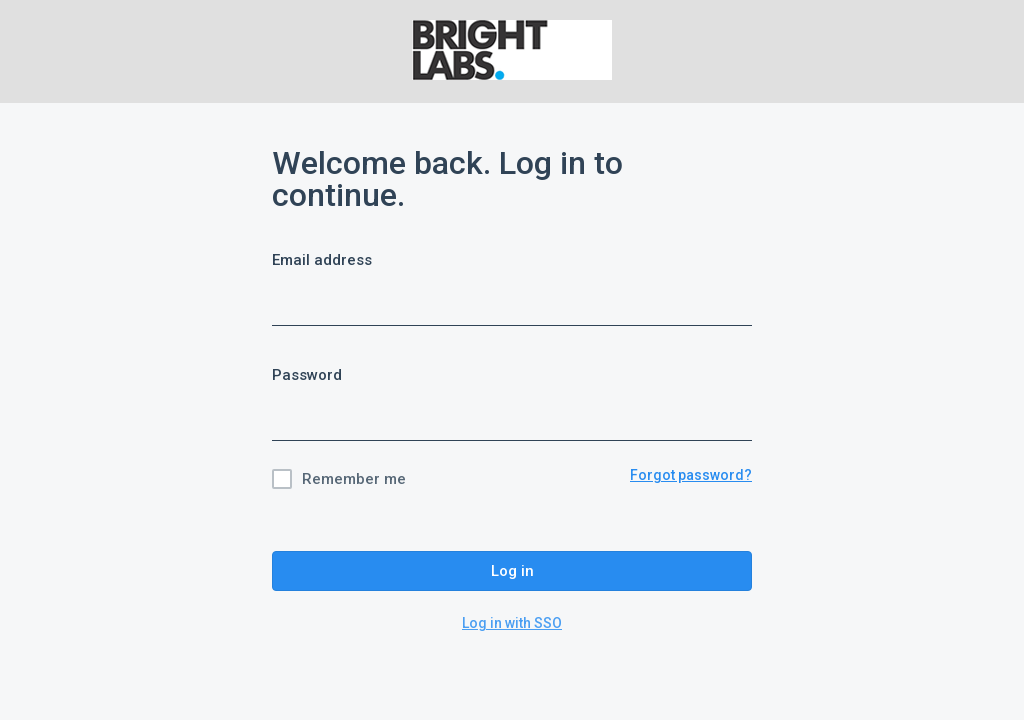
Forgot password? (691, 475)
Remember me (354, 479)
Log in (512, 571)
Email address (322, 260)
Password (307, 375)
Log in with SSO (512, 623)
